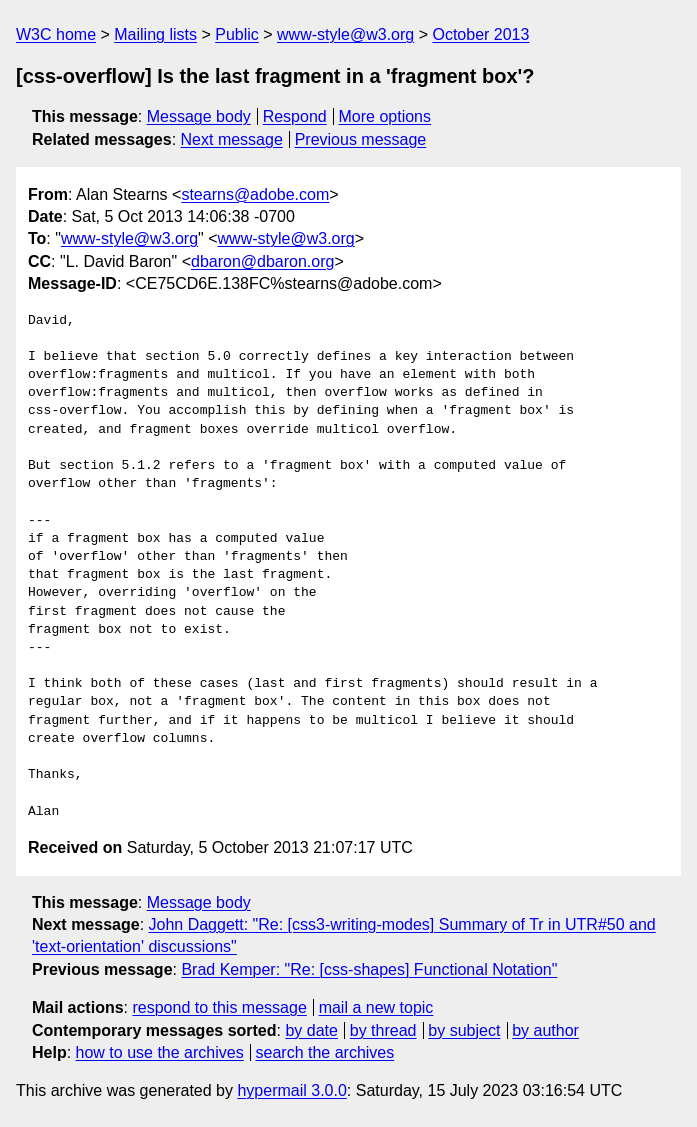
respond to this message (219, 1007)
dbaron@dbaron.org (262, 261)
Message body (199, 116)
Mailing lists (155, 34)
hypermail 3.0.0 (291, 1090)
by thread (383, 1030)
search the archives (325, 1052)
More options (385, 116)
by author (545, 1030)
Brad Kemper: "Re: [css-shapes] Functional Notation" (369, 969)
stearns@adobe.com (255, 194)
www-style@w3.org (345, 34)
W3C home (56, 34)
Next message (232, 139)
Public (237, 34)
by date (311, 1030)
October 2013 (480, 34)
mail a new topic (376, 1007)
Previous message (361, 139)
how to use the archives (160, 1052)
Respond (295, 116)
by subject (464, 1030)
